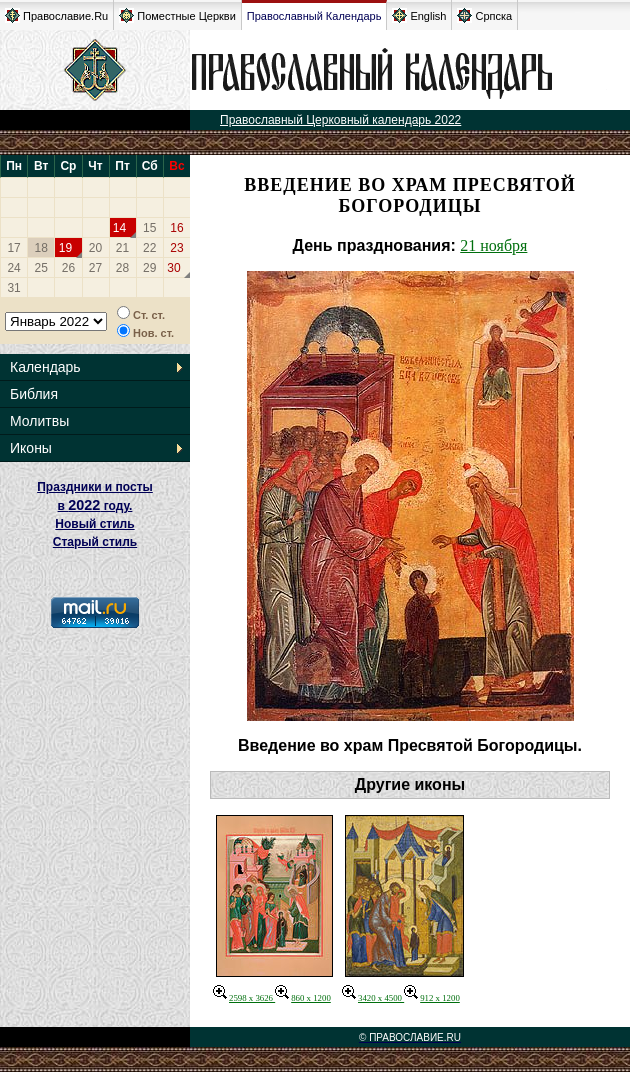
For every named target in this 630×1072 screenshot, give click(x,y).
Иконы (31, 448)
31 (13, 288)
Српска (484, 15)
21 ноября (493, 245)
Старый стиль (95, 542)
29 (149, 268)
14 (119, 228)
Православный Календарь (314, 16)
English (419, 15)
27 (95, 268)
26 (68, 268)
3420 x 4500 (373, 998)
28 (122, 268)
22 (149, 248)
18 (41, 248)
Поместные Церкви (177, 15)
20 (95, 248)
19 (65, 248)
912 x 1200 (432, 998)
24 (13, 268)
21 (122, 248)
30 (173, 268)
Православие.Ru (56, 15)
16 (176, 228)
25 (41, 268)
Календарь (45, 367)
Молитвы (39, 421)
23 (176, 248)
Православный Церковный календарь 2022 (340, 120)
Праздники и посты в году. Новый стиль (95, 505)
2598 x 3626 (244, 998)
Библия (34, 394)
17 (13, 248)
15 (149, 228)
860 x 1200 (303, 998)
